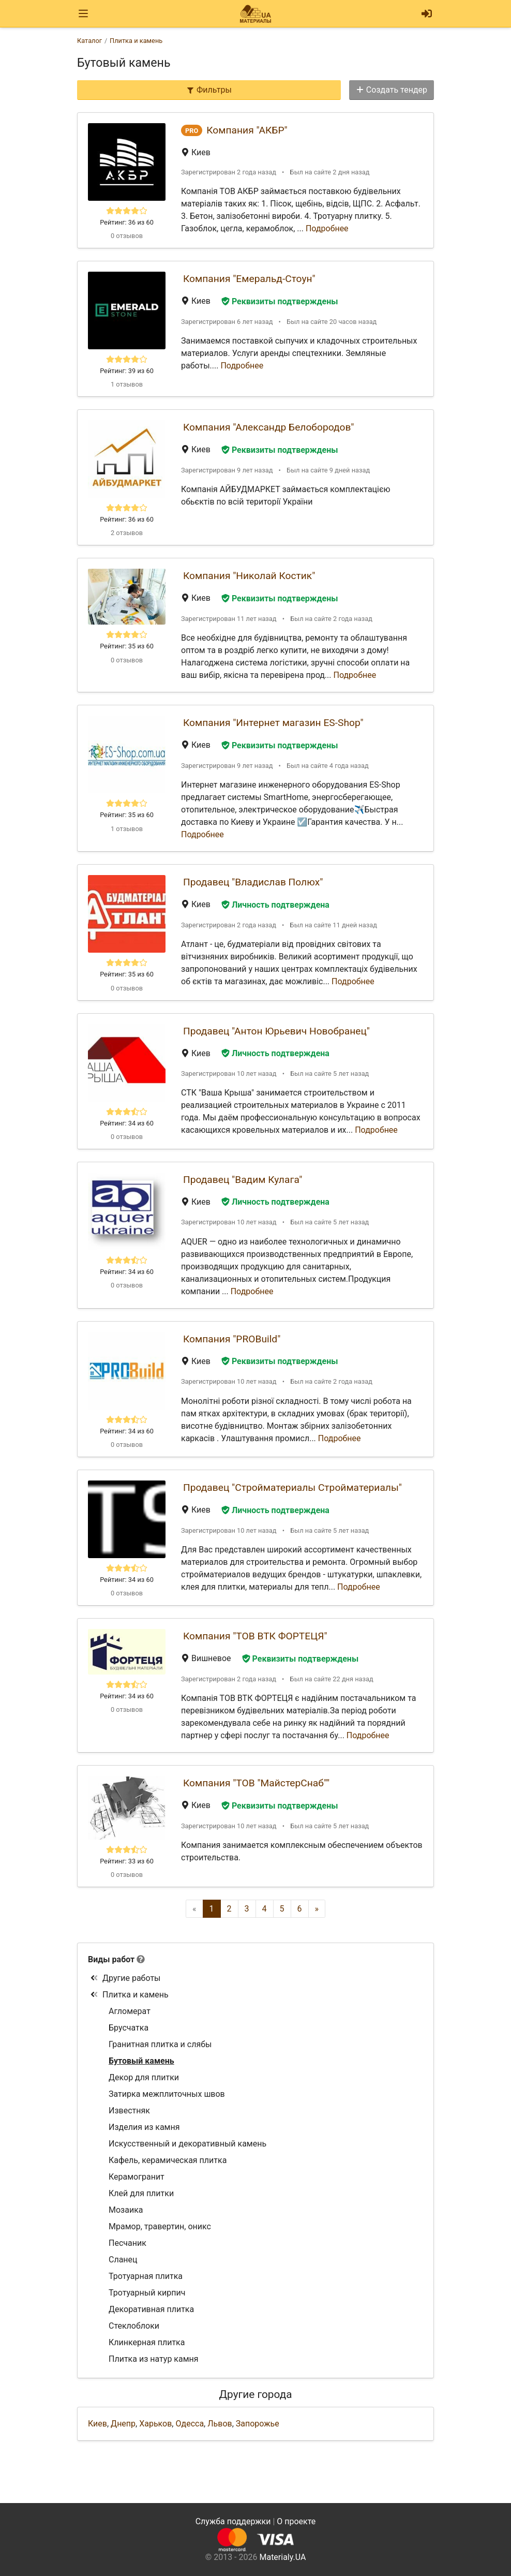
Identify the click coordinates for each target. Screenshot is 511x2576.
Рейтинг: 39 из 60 (127, 371)
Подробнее (327, 228)
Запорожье (257, 2424)
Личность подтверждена (275, 905)
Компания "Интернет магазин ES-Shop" (273, 723)
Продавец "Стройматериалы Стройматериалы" (292, 1487)
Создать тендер (391, 90)
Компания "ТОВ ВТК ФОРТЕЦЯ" (255, 1636)
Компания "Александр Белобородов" (268, 427)
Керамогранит (136, 2177)
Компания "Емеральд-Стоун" (249, 279)
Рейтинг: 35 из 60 (127, 646)
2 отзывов (127, 533)
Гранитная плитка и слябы (160, 2044)
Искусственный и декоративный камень (187, 2144)
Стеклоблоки (134, 2326)
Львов (219, 2424)
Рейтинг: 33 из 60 (127, 1861)
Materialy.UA (282, 2557)
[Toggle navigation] (83, 14)
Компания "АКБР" (246, 130)
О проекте (296, 2521)
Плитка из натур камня (154, 2359)
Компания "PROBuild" (231, 1339)
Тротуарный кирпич (147, 2293)
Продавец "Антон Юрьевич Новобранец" (276, 1031)
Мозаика (126, 2210)
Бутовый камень (141, 2061)
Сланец (123, 2259)
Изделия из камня (144, 2127)
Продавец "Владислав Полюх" (253, 882)
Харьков (155, 2424)
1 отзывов (127, 384)
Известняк (129, 2110)
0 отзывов (127, 236)
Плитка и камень (129, 1995)
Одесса (189, 2424)
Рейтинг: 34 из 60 (127, 1123)
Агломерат (130, 2011)
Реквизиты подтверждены (279, 301)
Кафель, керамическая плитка (168, 2160)
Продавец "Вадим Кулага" (242, 1180)
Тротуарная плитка (146, 2276)
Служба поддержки (233, 2521)
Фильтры (209, 90)
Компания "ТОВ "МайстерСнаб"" (256, 1783)
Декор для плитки (144, 2077)
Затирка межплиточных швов (167, 2094)
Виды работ (111, 1959)
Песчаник (127, 2243)
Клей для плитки (141, 2193)
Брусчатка (128, 2028)
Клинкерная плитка (147, 2342)
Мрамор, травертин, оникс (160, 2226)
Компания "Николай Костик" (249, 576)
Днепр (123, 2424)
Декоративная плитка (151, 2309)
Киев (97, 2424)
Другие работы (125, 1978)
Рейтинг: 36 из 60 (127, 222)
